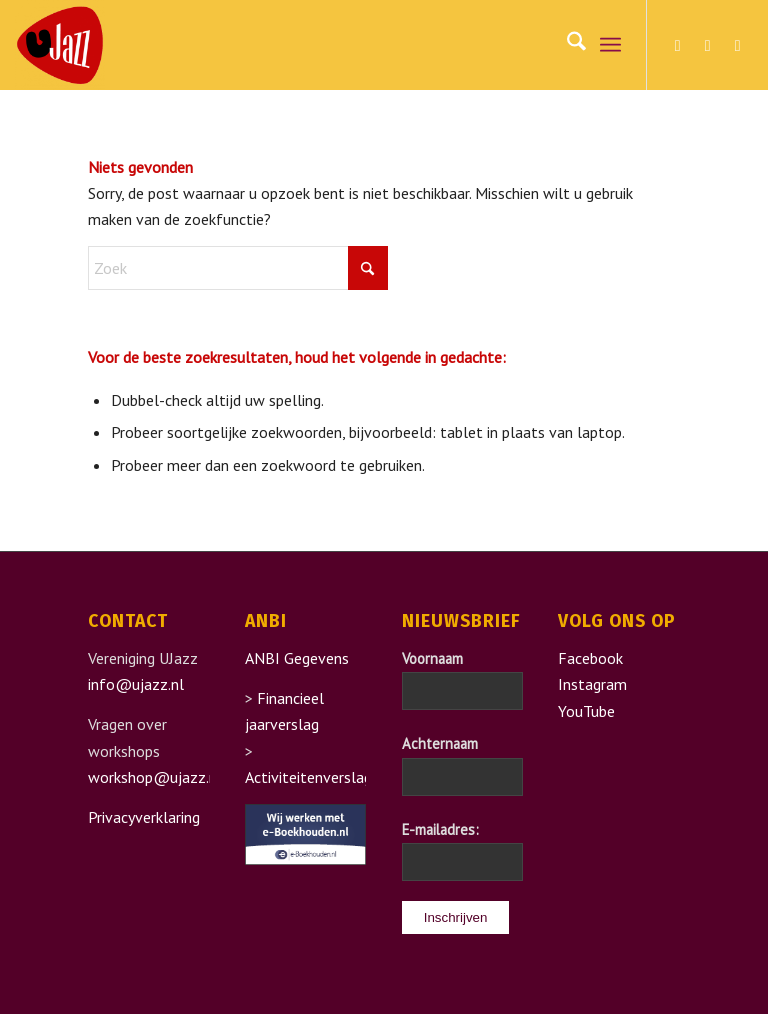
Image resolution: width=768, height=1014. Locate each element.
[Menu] (610, 45)
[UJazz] (60, 45)
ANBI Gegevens (297, 658)
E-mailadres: (440, 829)
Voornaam (432, 658)
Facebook (590, 658)
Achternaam (440, 743)
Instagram (592, 684)
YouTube (586, 711)
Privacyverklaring (144, 817)
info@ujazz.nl (136, 684)
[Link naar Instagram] (708, 45)
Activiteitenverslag (308, 777)
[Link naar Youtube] (738, 45)
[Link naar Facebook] (678, 45)
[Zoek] (566, 45)
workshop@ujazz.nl (155, 777)
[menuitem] (566, 45)
